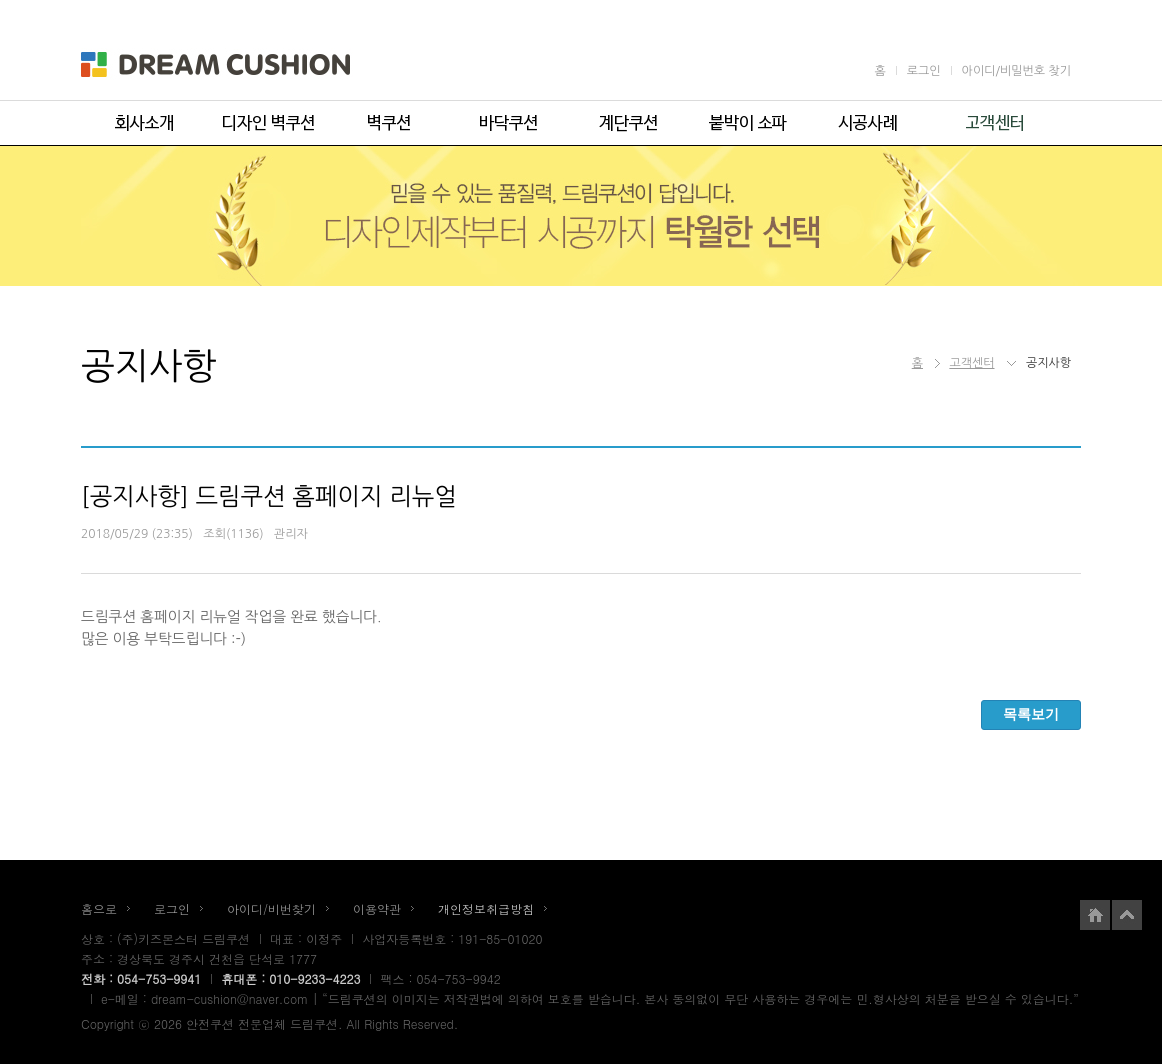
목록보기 (1031, 714)
